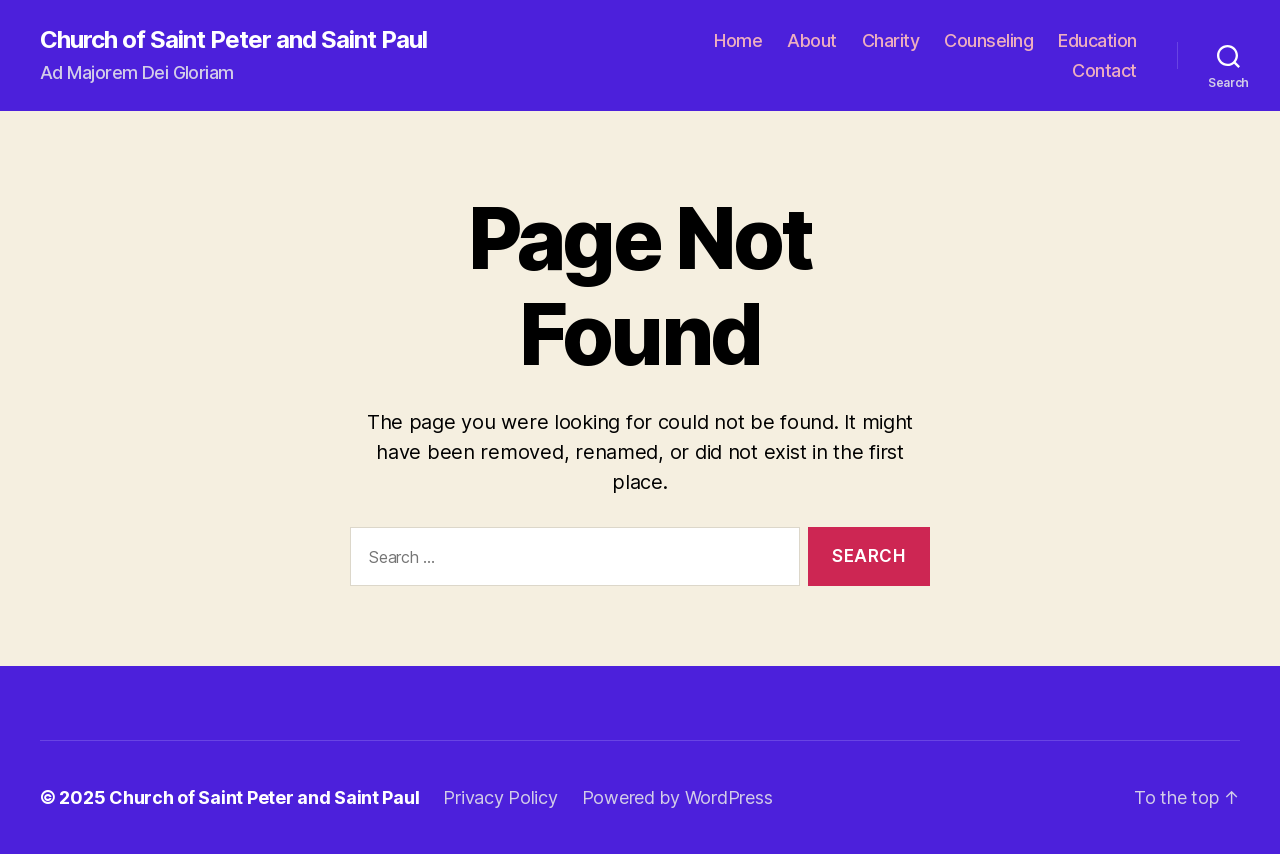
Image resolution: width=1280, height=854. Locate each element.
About (812, 40)
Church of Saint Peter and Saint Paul (233, 40)
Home (738, 40)
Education (1097, 40)
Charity (891, 40)
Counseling (988, 40)
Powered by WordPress (677, 797)
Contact (1104, 70)
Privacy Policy (500, 797)
